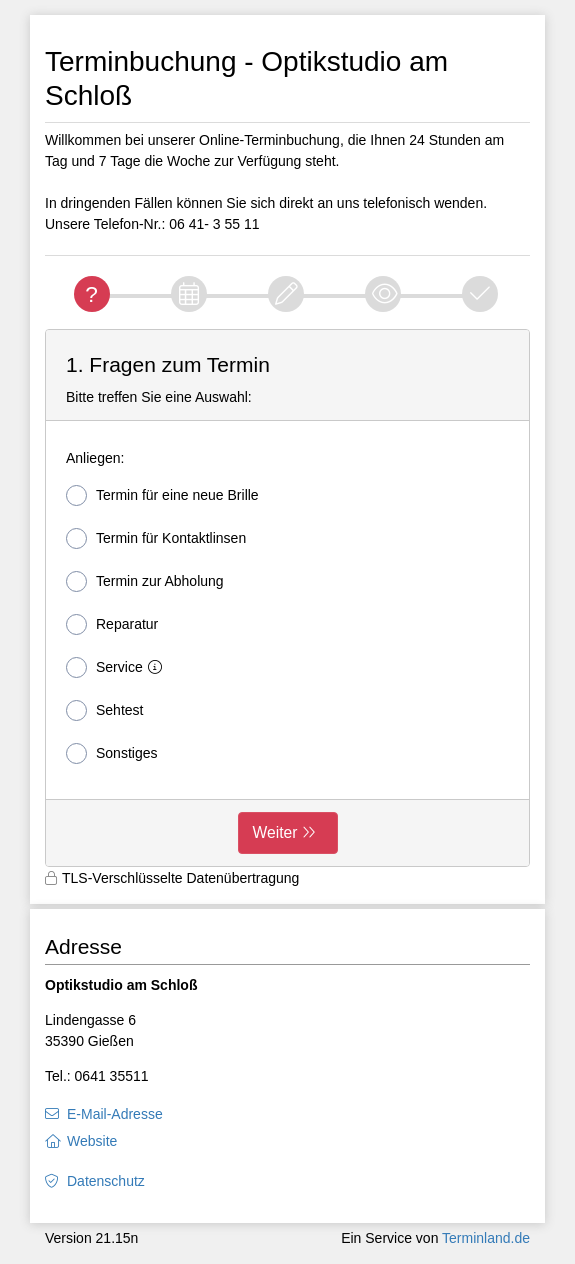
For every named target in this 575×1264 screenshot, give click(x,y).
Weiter (275, 832)
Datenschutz (106, 1181)
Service (118, 667)
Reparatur (112, 624)
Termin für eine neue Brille (162, 495)
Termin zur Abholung (145, 581)
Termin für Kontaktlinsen (156, 538)
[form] (287, 598)
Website (92, 1141)
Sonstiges (111, 753)
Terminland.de (486, 1238)
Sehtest (104, 710)
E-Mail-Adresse (115, 1114)
